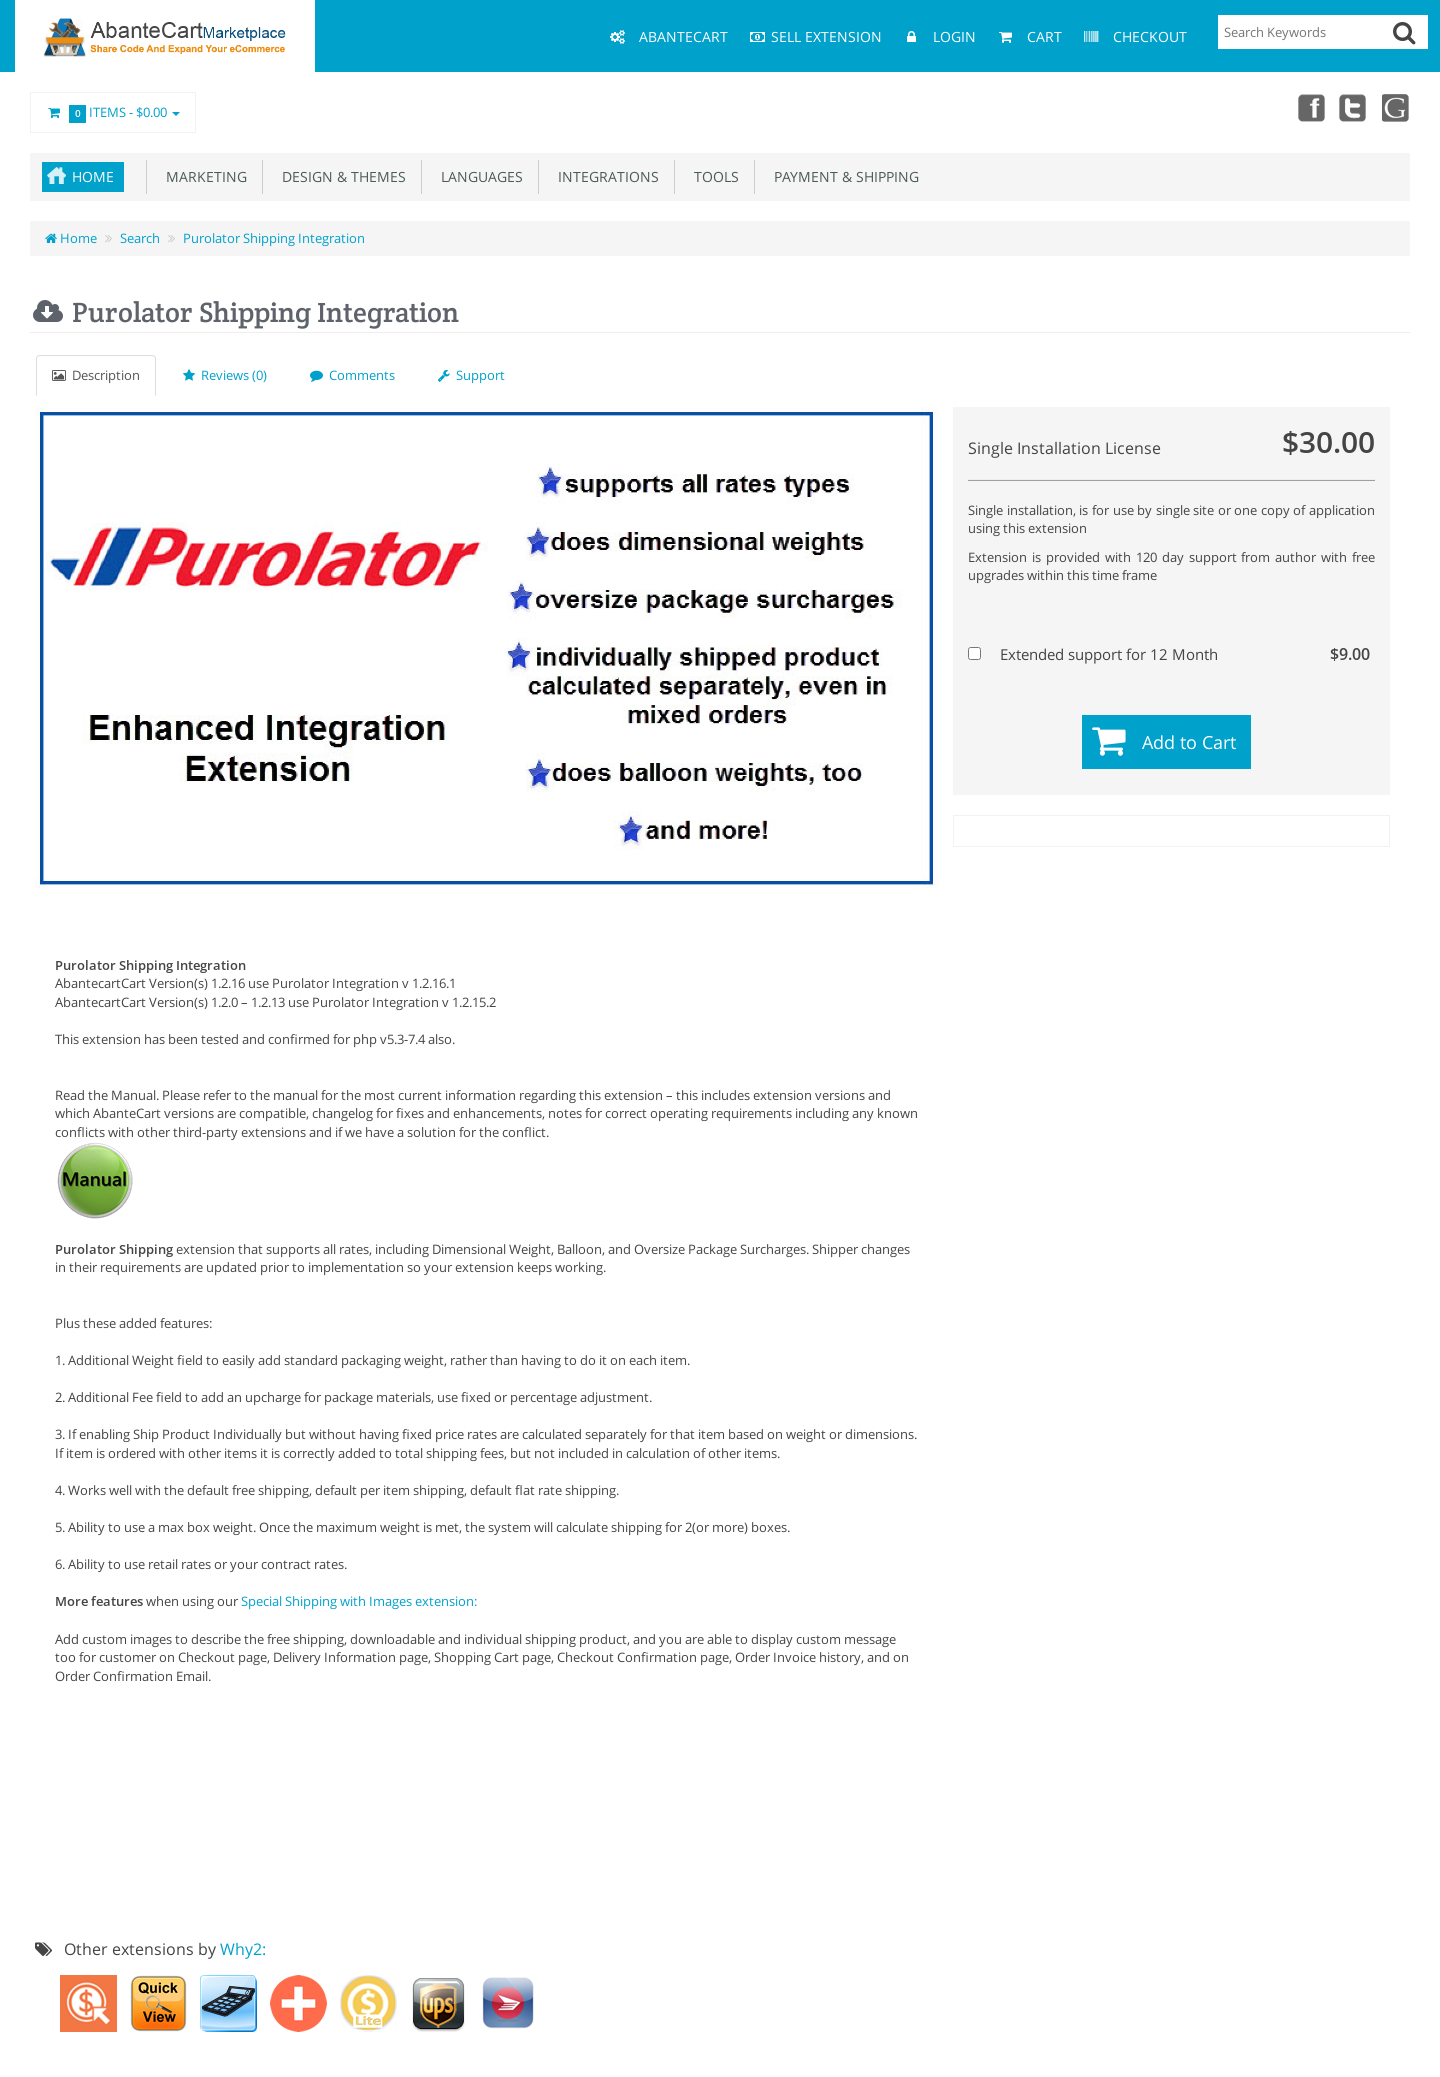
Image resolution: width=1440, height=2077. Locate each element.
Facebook (1308, 107)
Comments (352, 375)
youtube (1396, 107)
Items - (113, 113)
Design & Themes (340, 176)
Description (96, 375)
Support (471, 375)
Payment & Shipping (842, 176)
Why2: (243, 1949)
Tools (712, 176)
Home (93, 176)
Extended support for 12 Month (1169, 654)
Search (140, 238)
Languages (478, 176)
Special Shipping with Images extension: (359, 1601)
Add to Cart (1189, 742)
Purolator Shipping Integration (274, 238)
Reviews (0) (225, 375)
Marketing (202, 176)
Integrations (604, 176)
